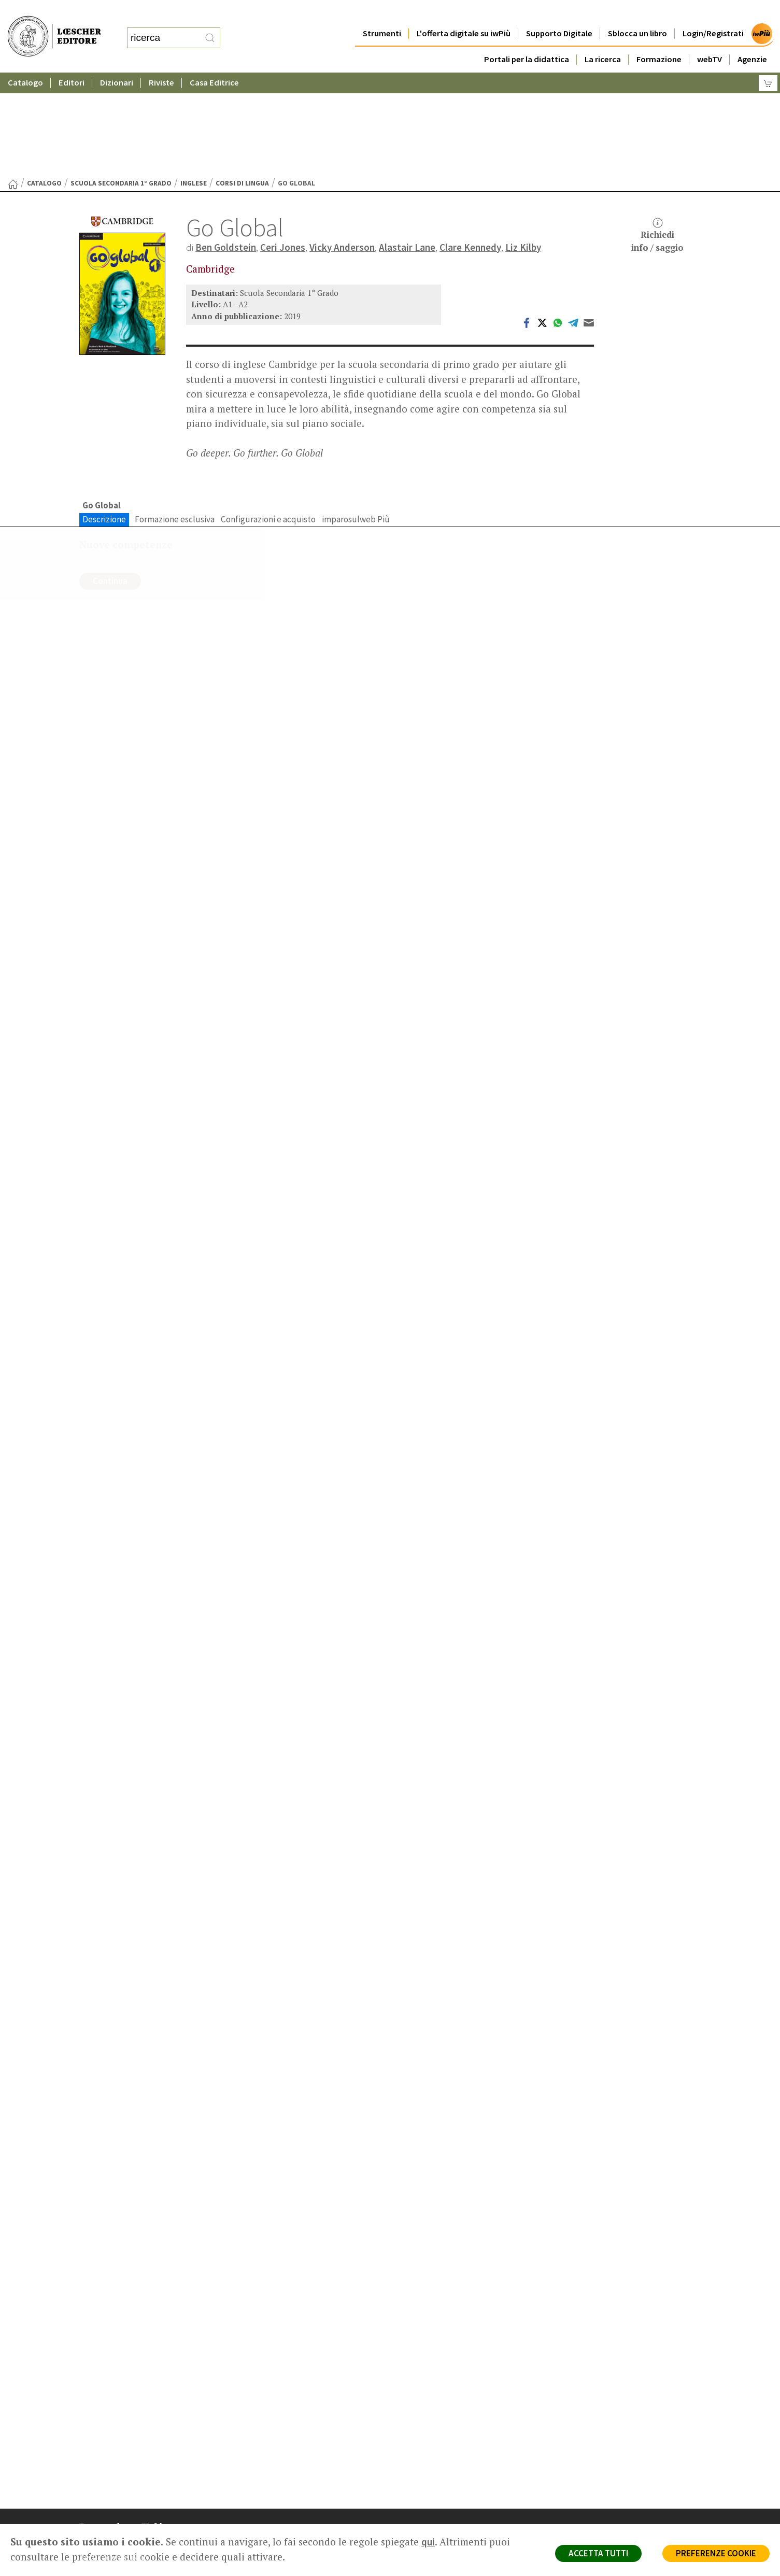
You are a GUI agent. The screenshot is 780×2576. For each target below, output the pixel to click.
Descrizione (104, 418)
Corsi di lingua (242, 82)
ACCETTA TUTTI (598, 2553)
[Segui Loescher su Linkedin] (129, 2553)
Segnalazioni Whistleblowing (619, 2468)
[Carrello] (768, 62)
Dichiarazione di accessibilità (619, 2517)
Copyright (588, 2480)
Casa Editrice (214, 61)
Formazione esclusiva (175, 418)
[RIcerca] (210, 27)
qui (428, 2542)
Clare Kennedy (470, 146)
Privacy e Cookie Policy (610, 2455)
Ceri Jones (282, 146)
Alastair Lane (407, 146)
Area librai (428, 2480)
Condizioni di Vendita (606, 2492)
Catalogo (25, 61)
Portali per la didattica (526, 38)
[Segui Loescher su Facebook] (88, 2553)
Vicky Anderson (342, 146)
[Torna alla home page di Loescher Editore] (54, 25)
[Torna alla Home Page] (13, 83)
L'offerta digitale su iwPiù (463, 12)
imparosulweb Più (356, 418)
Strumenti (382, 12)
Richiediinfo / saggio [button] (657, 134)
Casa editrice (433, 2455)
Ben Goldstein (225, 146)
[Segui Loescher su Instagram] (109, 2553)
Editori (71, 61)
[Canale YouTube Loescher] (149, 2553)
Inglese (193, 82)
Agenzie (752, 38)
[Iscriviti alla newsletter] (169, 2552)
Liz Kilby (523, 146)
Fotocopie (589, 2505)
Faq (417, 2492)
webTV (709, 38)
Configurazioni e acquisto (268, 418)
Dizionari (116, 61)
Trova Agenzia (435, 2468)
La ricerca (603, 38)
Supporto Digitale (559, 12)
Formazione (659, 38)
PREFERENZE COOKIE (716, 2553)
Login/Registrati (713, 12)
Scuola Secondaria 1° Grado (121, 82)
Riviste (161, 61)
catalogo (44, 82)
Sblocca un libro (637, 12)
